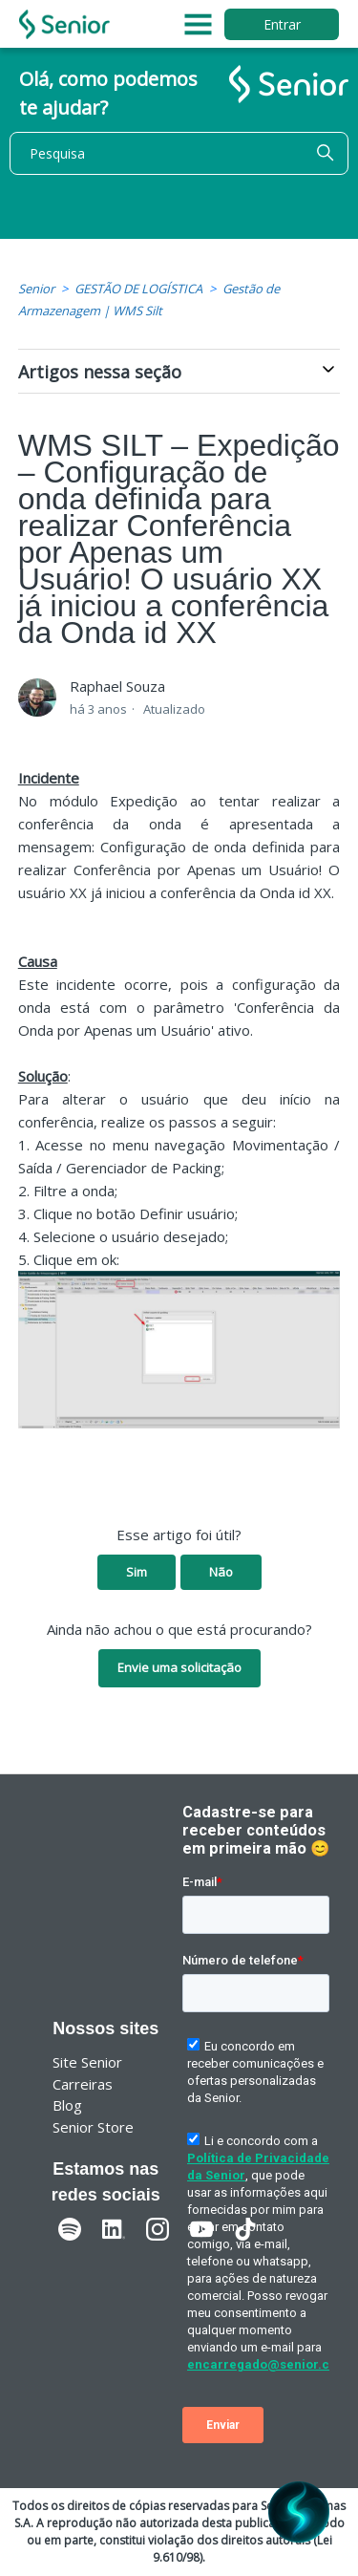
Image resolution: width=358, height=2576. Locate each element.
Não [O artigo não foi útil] (221, 1571)
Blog (67, 2104)
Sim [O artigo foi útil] (136, 1571)
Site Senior (87, 2062)
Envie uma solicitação (179, 1667)
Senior (36, 288)
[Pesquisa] (179, 153)
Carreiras (83, 2083)
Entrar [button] (282, 24)
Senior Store (93, 2126)
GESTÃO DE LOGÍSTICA (138, 288)
